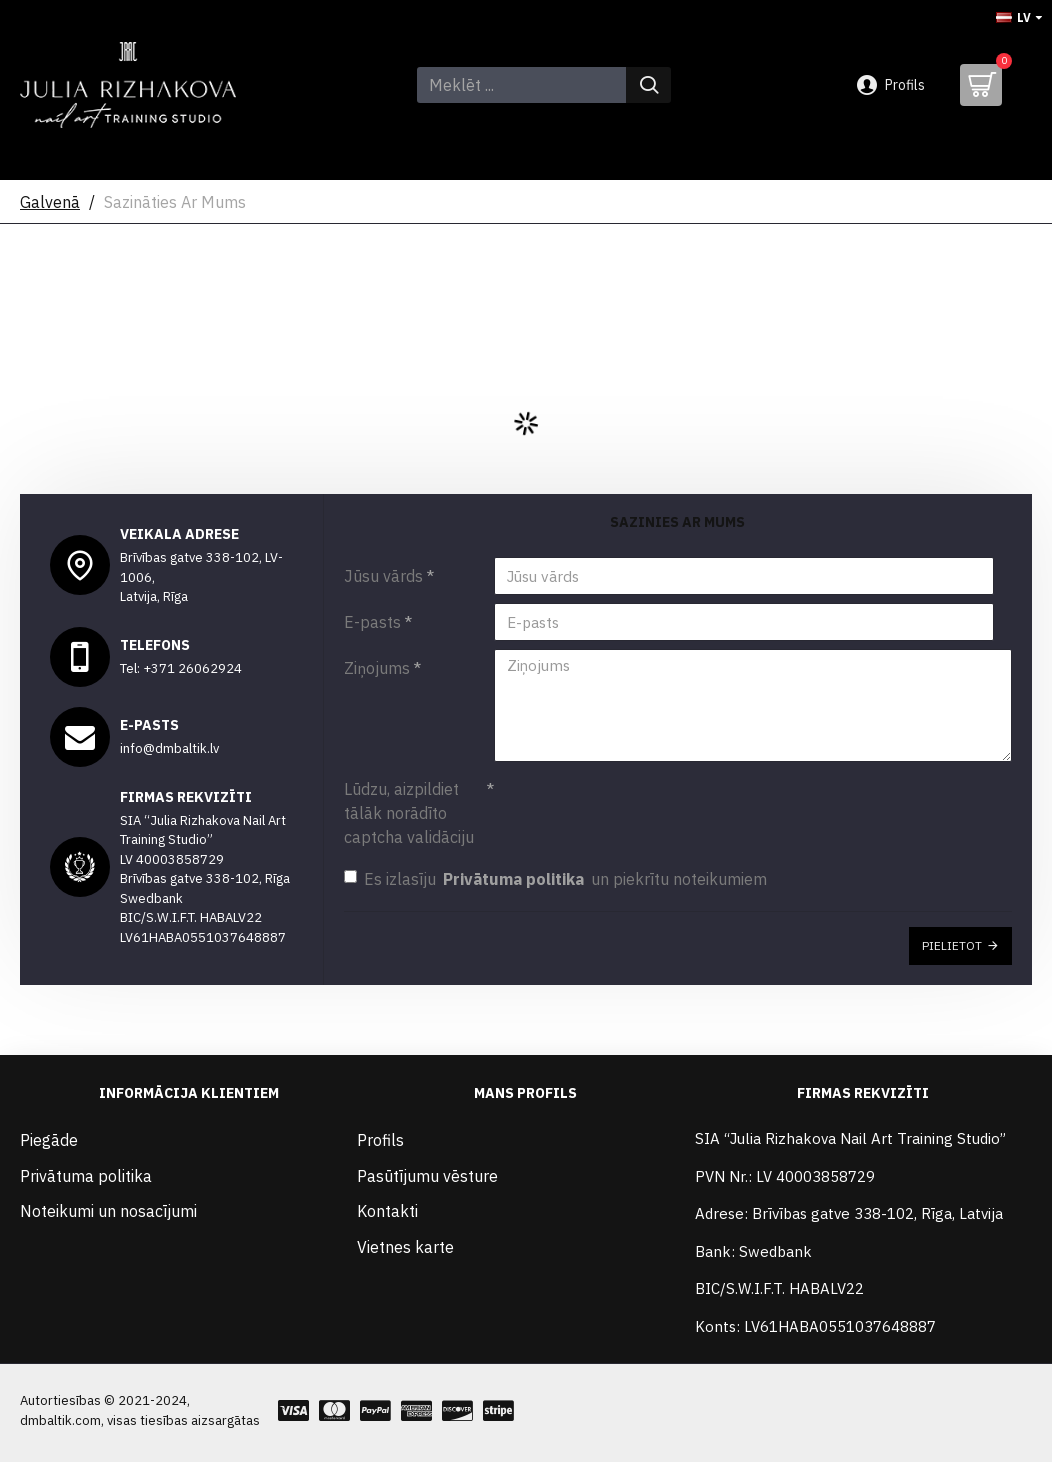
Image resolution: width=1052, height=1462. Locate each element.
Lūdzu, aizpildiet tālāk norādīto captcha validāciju (409, 805)
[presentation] (634, 798)
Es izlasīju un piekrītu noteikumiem (555, 871)
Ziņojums (377, 668)
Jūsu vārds (383, 576)
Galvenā (50, 202)
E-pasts (372, 622)
